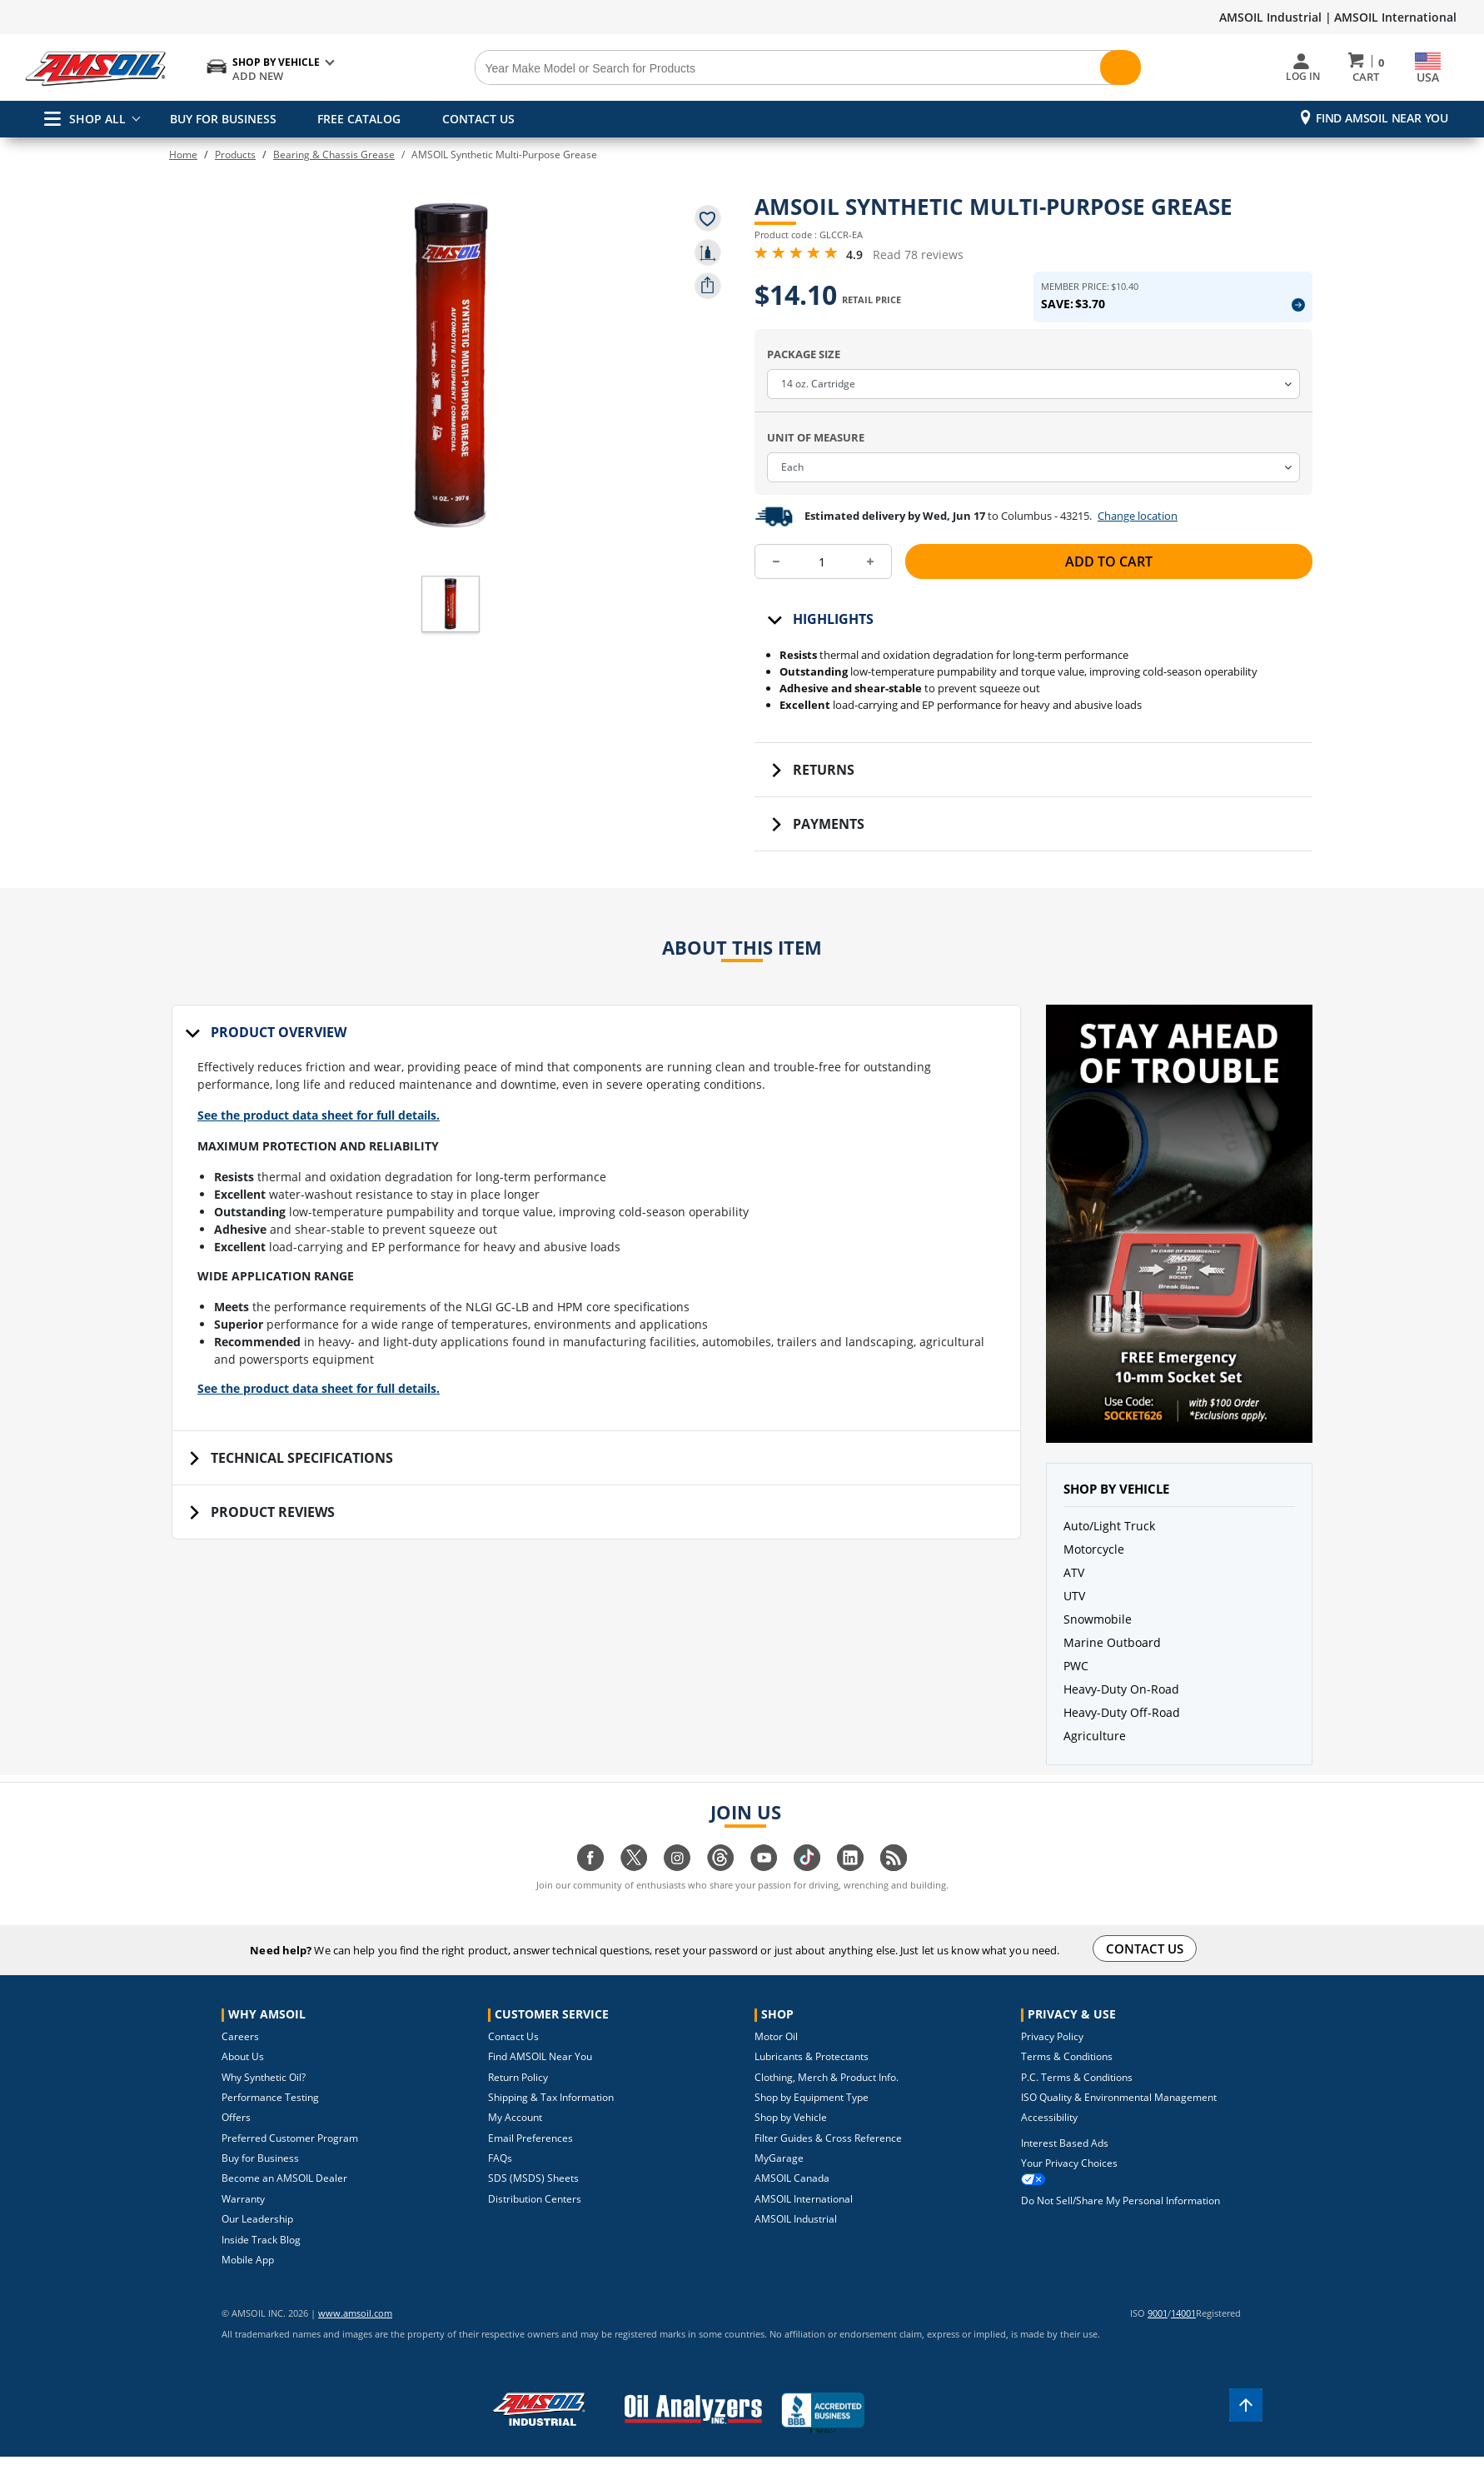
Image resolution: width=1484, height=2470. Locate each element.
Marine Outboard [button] (1112, 1666)
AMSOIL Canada (791, 2202)
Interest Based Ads (1064, 2167)
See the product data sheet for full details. (332, 1149)
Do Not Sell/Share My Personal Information (1120, 2225)
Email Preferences (530, 2162)
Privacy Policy (1052, 2060)
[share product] (708, 286)
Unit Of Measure (815, 461)
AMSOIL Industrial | (1275, 17)
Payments (828, 848)
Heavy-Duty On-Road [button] (1121, 1713)
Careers (240, 2060)
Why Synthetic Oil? (264, 2101)
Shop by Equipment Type (811, 2121)
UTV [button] (1074, 1620)
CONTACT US (472, 119)
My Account (515, 2141)
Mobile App (248, 2284)
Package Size (803, 378)
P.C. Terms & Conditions (1077, 2101)
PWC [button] (1075, 1690)
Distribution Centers (534, 2223)
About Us (243, 2080)
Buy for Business (260, 2182)
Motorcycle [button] (1093, 1573)
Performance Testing (270, 2121)
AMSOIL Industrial (795, 2243)
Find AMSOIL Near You (1382, 118)
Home (183, 154)
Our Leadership (257, 2243)
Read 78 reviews (918, 266)
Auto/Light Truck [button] (1109, 1550)
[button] (450, 577)
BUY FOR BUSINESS (223, 119)
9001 (1158, 2337)
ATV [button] (1073, 1596)
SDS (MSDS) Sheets (533, 2202)
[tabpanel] (596, 1268)
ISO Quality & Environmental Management (1119, 2121)
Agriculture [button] (1094, 1760)
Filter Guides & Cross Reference (828, 2162)
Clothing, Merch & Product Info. (826, 2101)
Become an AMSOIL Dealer (284, 2202)
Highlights (833, 643)
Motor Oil (776, 2060)
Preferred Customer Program (290, 2162)
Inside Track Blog (261, 2264)
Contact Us (513, 2060)
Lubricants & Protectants (811, 2080)
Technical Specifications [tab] (302, 1502)
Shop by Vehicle (790, 2141)
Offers (236, 2141)
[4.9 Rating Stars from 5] (796, 265)
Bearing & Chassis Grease (334, 154)
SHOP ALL (85, 119)
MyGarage (779, 2182)
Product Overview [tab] (278, 1056)
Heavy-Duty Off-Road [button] (1121, 1736)
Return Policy (518, 2101)
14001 (1183, 2337)
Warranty (243, 2223)
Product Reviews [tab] (273, 1556)
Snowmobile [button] (1097, 1643)
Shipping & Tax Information (551, 2121)
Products (235, 154)
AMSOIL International (1395, 17)
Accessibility (1049, 2141)
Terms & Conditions (1067, 2080)
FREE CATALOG (356, 119)
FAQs (500, 2182)
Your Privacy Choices (1069, 2187)
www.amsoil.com (333, 2337)
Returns (823, 794)
